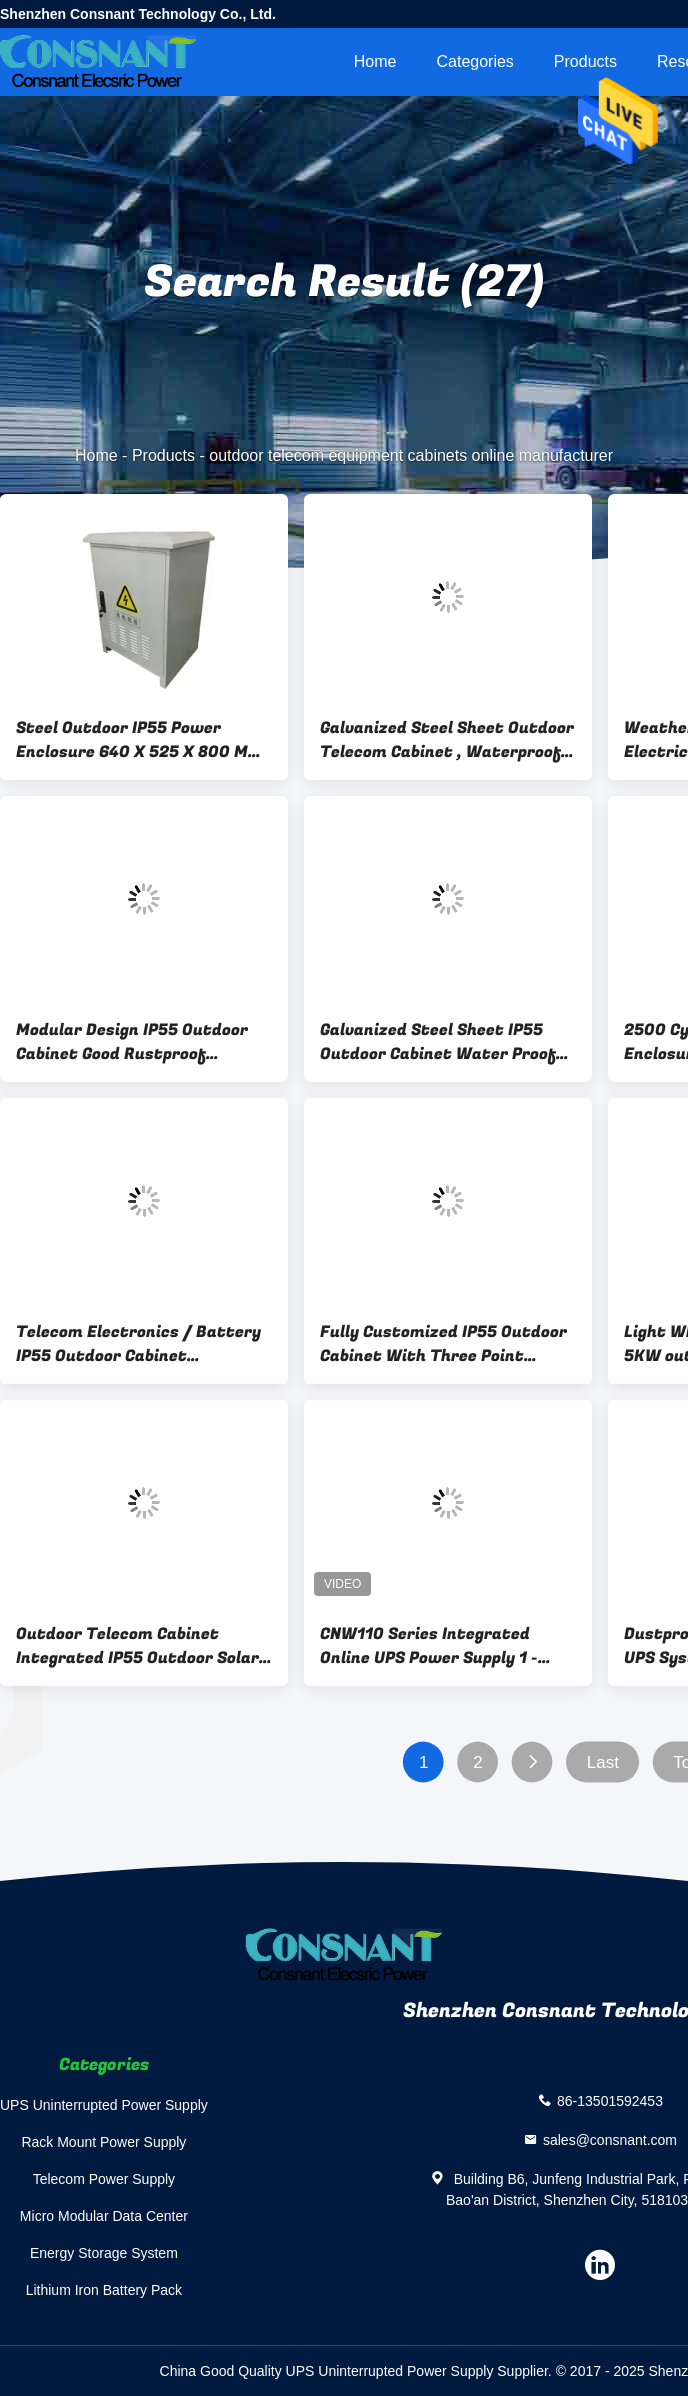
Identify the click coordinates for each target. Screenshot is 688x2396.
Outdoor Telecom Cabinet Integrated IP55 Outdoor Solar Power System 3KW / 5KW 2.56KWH (137, 1646)
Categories (474, 61)
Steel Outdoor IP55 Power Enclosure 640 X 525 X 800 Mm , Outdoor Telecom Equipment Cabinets (144, 740)
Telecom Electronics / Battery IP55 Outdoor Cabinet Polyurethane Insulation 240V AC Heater (138, 1344)
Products (585, 61)
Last (603, 1762)
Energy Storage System (104, 2253)
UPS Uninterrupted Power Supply (104, 2105)
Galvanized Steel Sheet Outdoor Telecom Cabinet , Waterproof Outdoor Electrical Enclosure (447, 740)
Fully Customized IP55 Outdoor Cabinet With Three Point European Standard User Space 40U (444, 1344)
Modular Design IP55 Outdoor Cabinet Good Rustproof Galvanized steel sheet (132, 1042)
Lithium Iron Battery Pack (104, 2290)
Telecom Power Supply (104, 2179)
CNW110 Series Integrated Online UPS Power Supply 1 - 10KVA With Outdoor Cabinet (435, 1646)
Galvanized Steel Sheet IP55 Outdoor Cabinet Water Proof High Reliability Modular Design (444, 1042)
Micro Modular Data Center (104, 2216)
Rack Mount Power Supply (103, 2142)
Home (375, 61)
